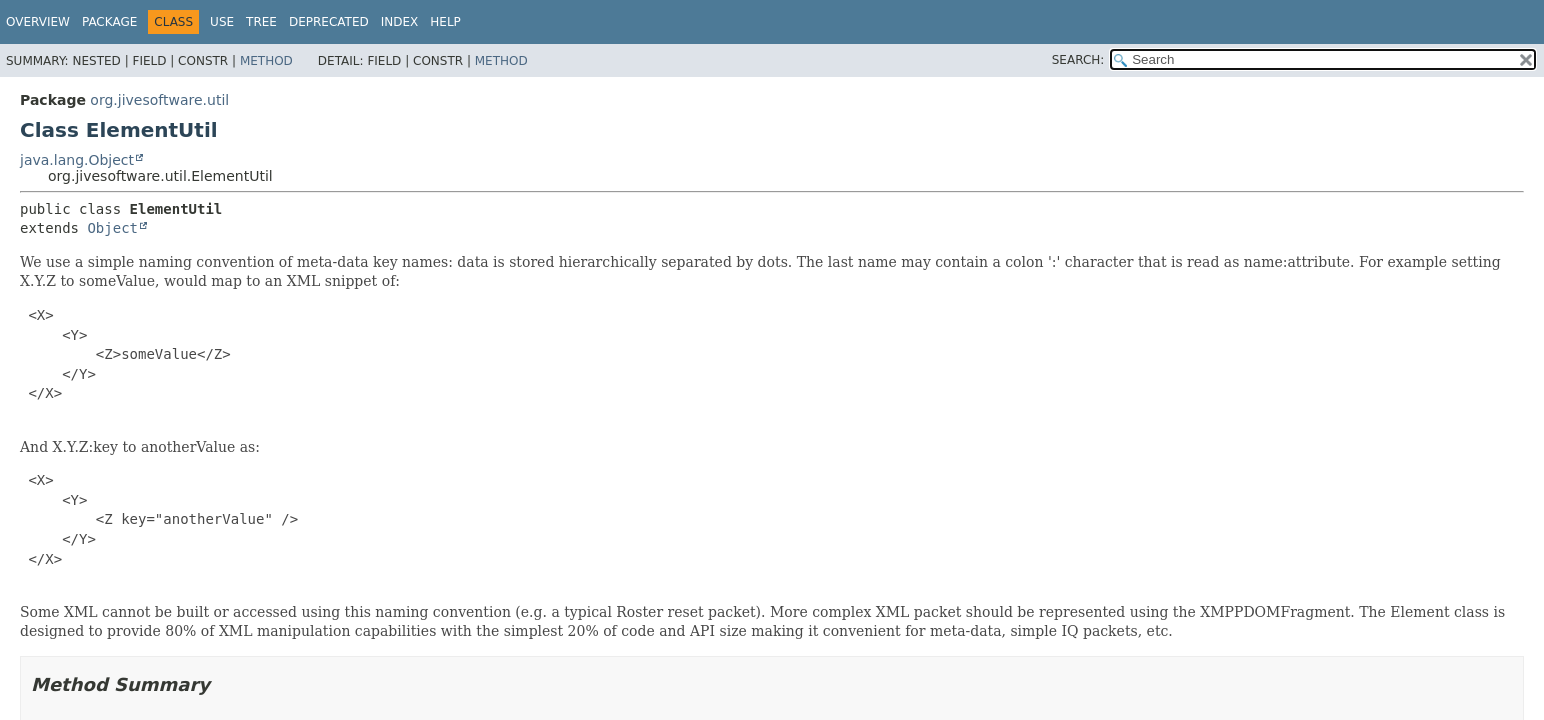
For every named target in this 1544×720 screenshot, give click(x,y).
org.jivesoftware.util (159, 100)
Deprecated (329, 22)
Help (445, 22)
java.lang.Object (77, 160)
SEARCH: (1078, 60)
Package (109, 22)
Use (222, 22)
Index (400, 22)
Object (112, 228)
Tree (261, 22)
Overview (38, 22)
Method (266, 61)
